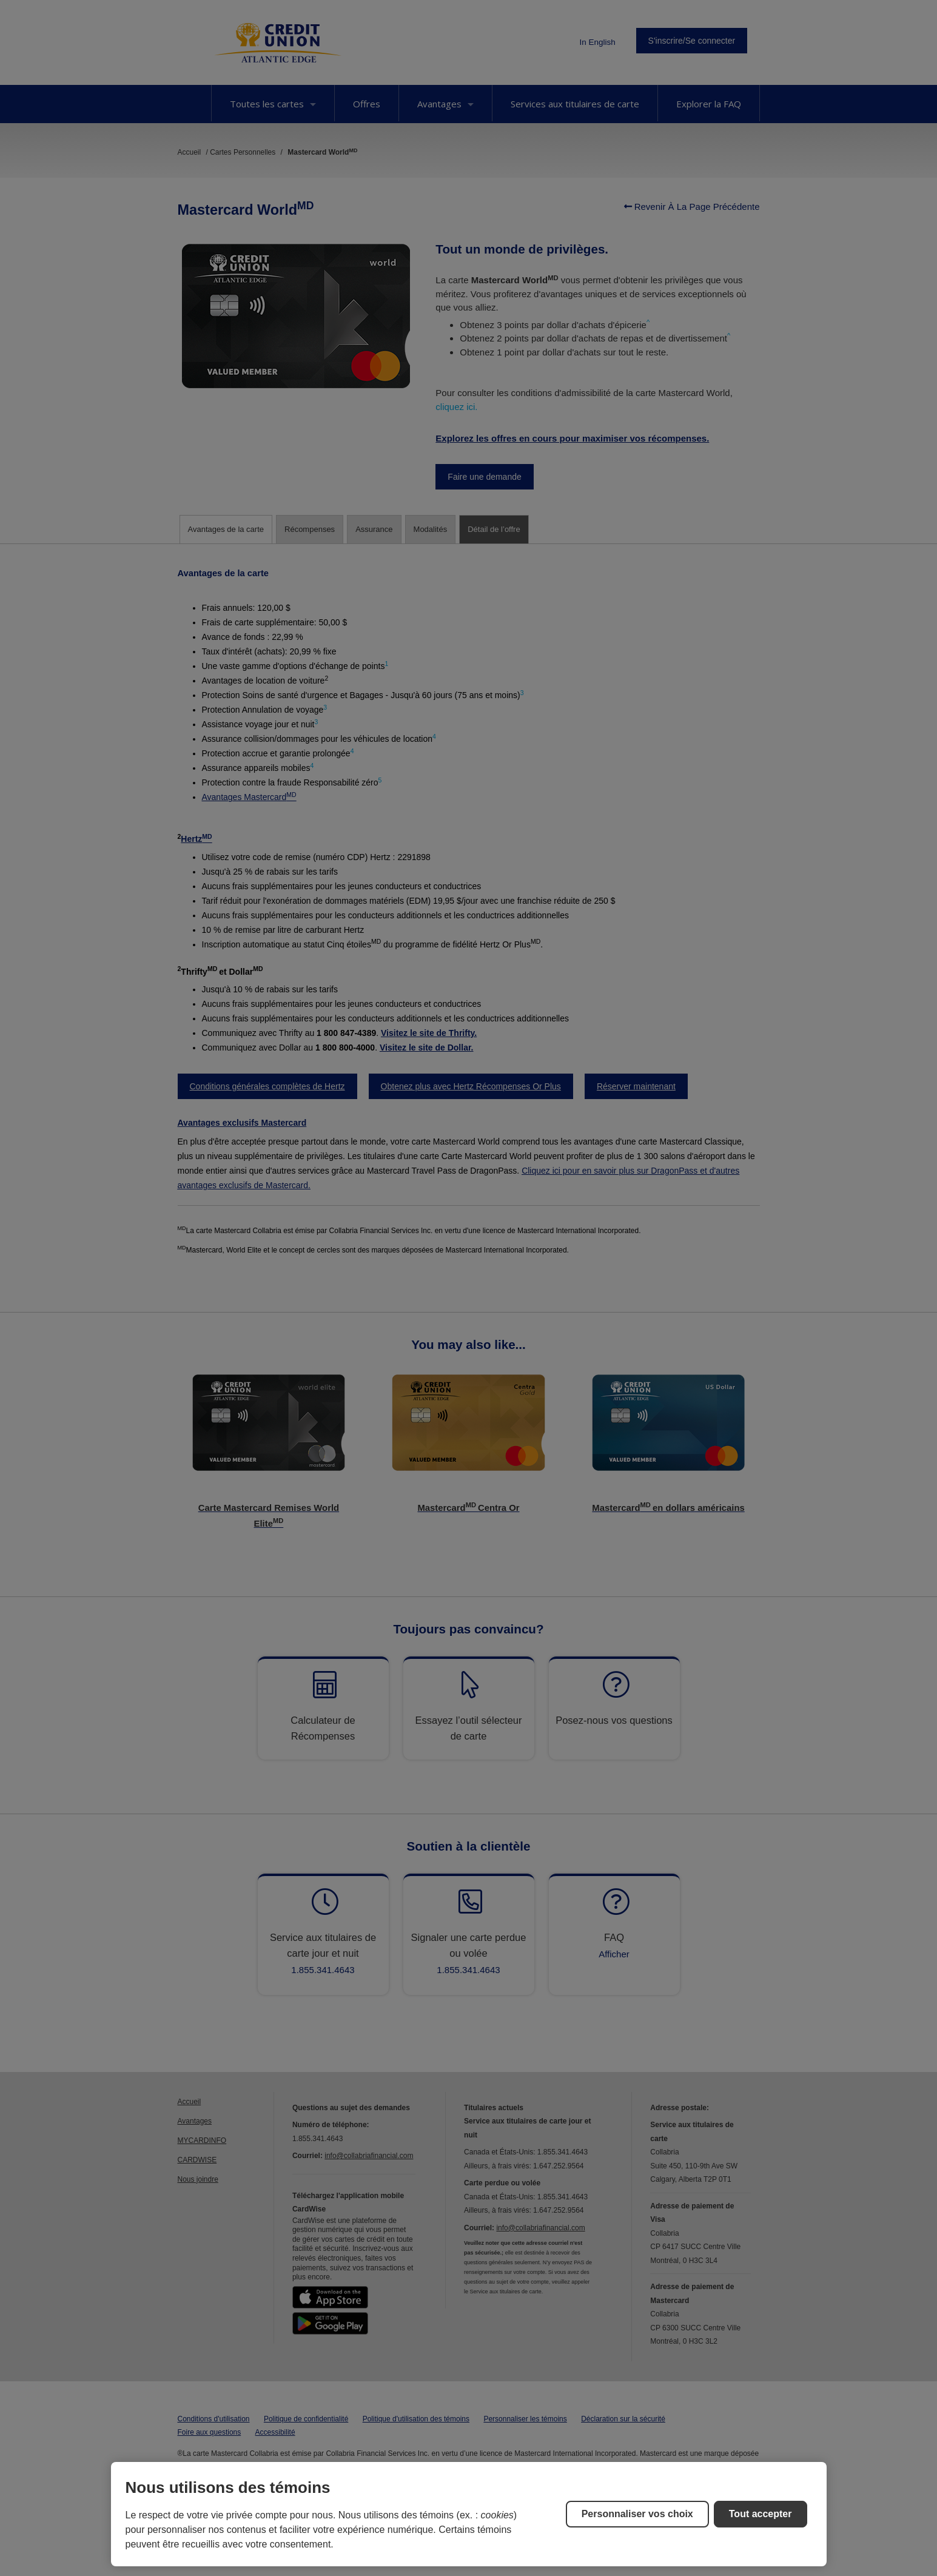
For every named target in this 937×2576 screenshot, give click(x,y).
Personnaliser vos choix (637, 2514)
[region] (469, 2514)
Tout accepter (760, 2514)
